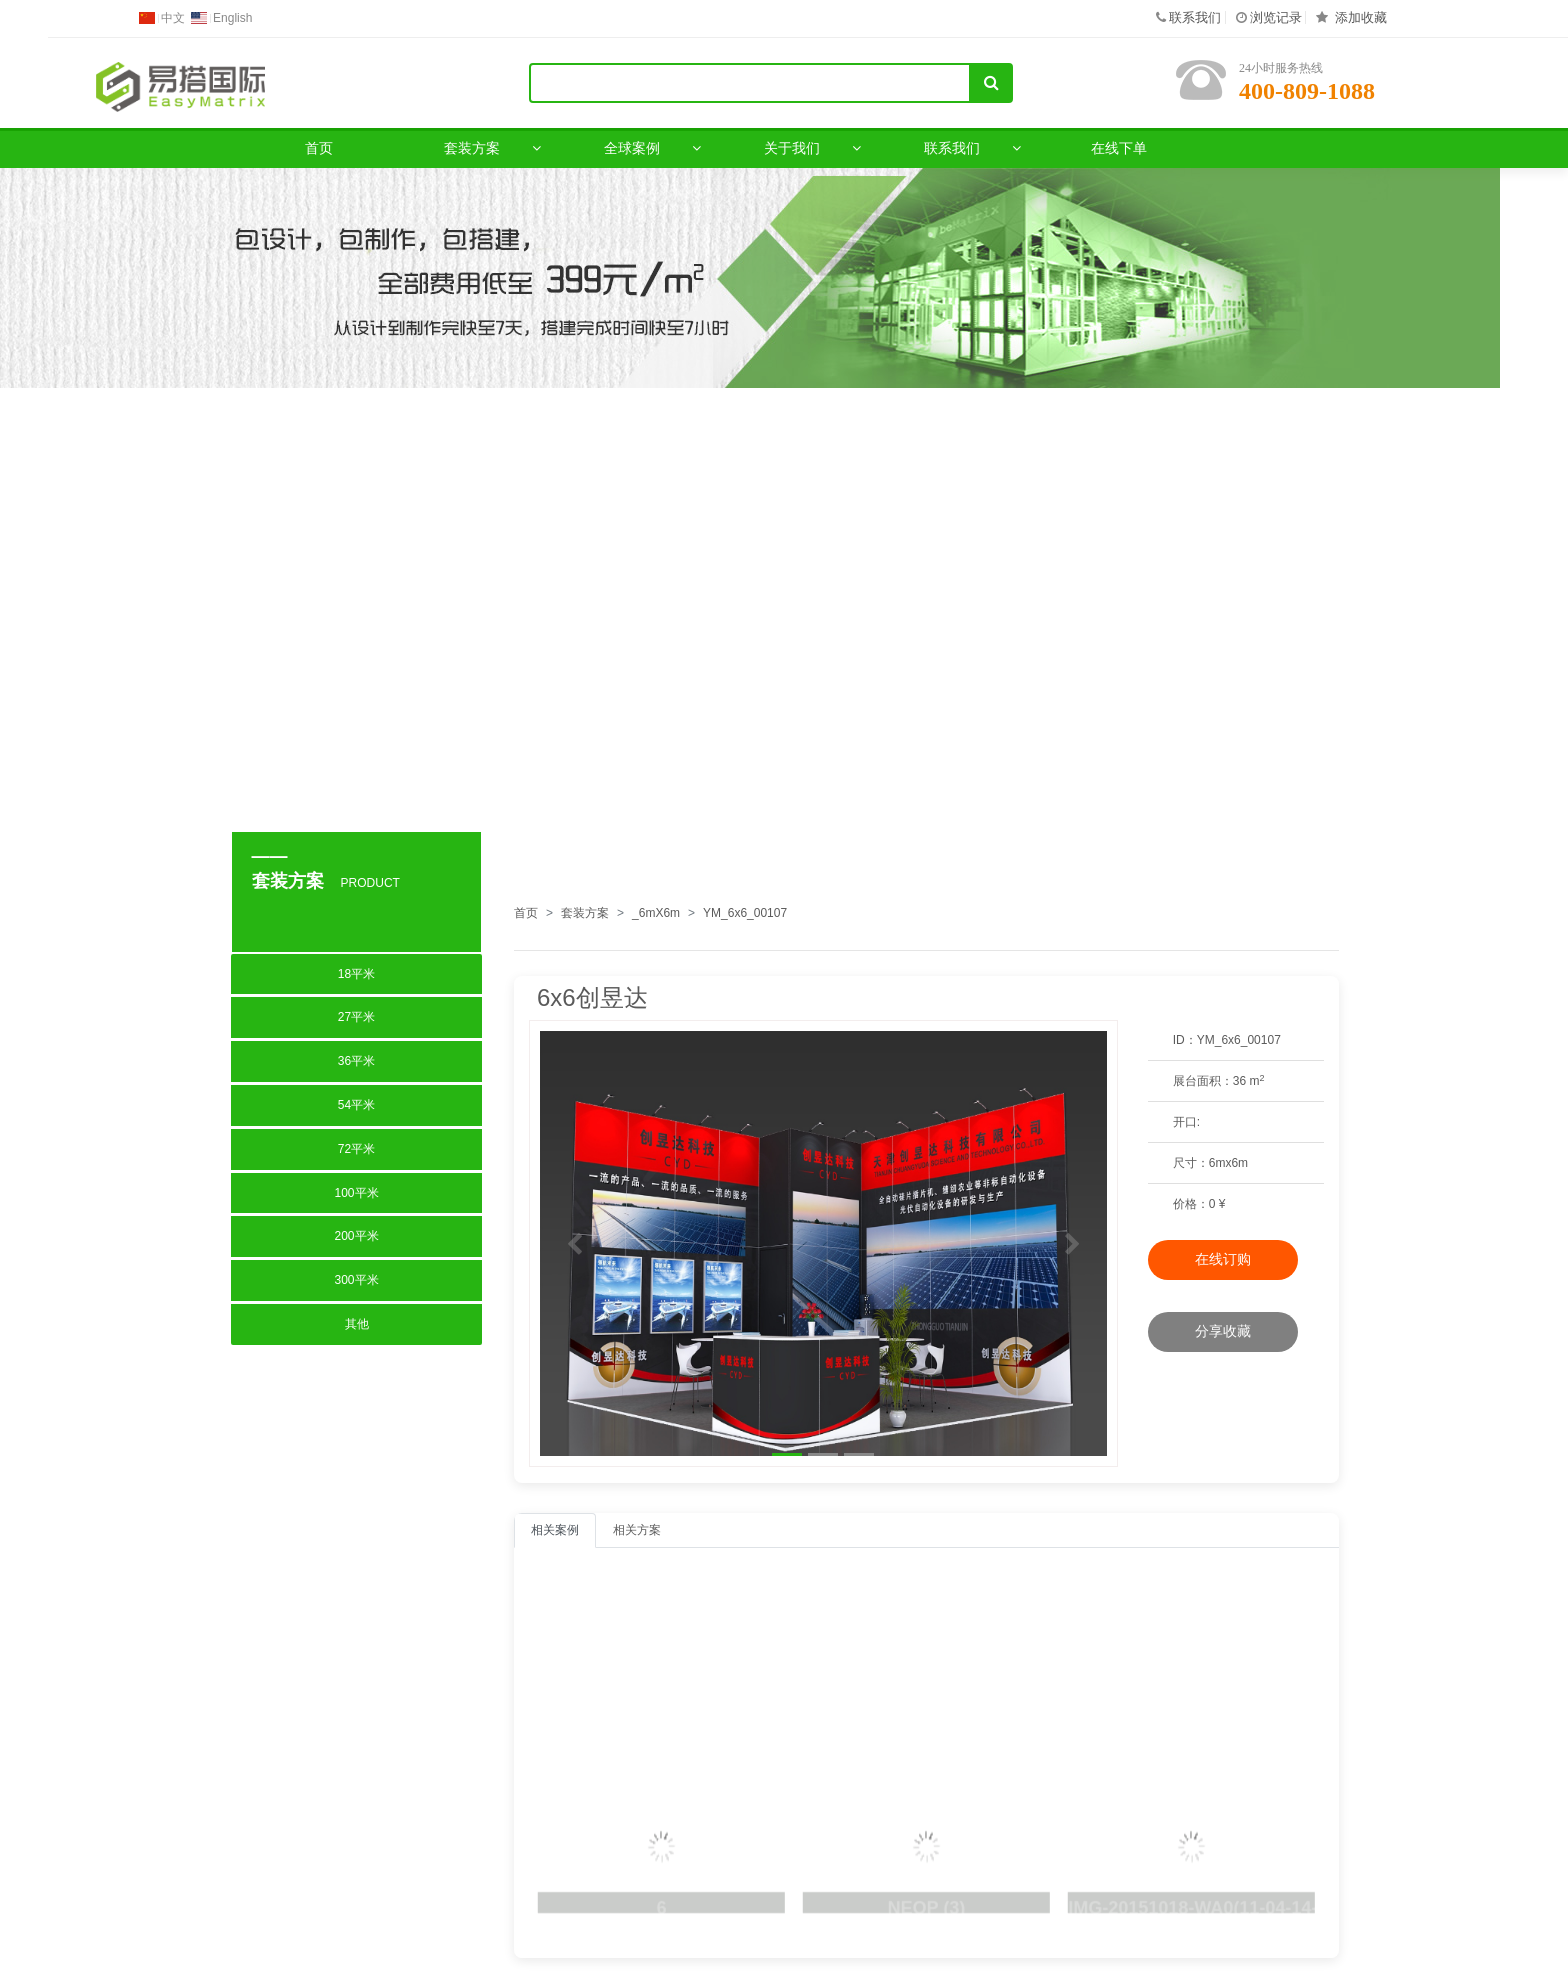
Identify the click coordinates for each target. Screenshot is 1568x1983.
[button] (574, 1243)
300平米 (356, 1280)
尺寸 (1185, 1163)
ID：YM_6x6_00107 (1227, 1040)
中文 (173, 18)
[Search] (750, 83)
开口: (1186, 1122)
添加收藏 (1361, 17)
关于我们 (792, 148)
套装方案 (472, 148)
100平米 (356, 1193)
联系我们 (1195, 17)
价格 (1185, 1204)
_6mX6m (656, 913)
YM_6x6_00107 (745, 913)
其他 (357, 1324)
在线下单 (1119, 148)
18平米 (356, 974)
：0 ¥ (1199, 1204)
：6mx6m (1210, 1163)
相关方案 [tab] (637, 1530)
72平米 (356, 1149)
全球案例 (632, 148)
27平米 (356, 1017)
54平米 (356, 1105)
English (232, 18)
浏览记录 (1276, 17)
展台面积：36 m (1219, 1081)
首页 (319, 148)
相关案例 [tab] (555, 1530)
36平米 (356, 1061)
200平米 (356, 1236)
